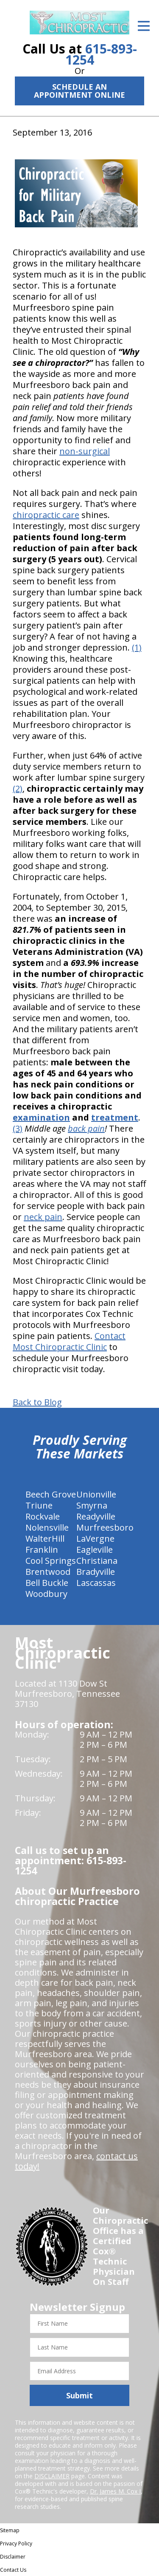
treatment (114, 1117)
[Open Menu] (144, 26)
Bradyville (95, 1571)
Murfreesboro (105, 1527)
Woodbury (46, 1593)
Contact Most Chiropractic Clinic (69, 1341)
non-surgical (84, 451)
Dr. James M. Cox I (115, 2491)
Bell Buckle (46, 1582)
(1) (137, 647)
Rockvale (42, 1516)
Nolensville (47, 1527)
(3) (17, 1128)
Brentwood (47, 1571)
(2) (17, 788)
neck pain (43, 1217)
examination (41, 1117)
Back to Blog (37, 1402)
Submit (79, 2395)
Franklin (41, 1549)
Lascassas (96, 1582)
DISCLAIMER (52, 2476)
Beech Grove (50, 1494)
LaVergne (95, 1538)
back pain (86, 1128)
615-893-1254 (101, 54)
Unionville (96, 1494)
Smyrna (91, 1505)
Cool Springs (50, 1560)
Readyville (95, 1516)
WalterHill (44, 1538)
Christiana (96, 1560)
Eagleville (94, 1549)
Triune (39, 1505)
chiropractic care (46, 515)
